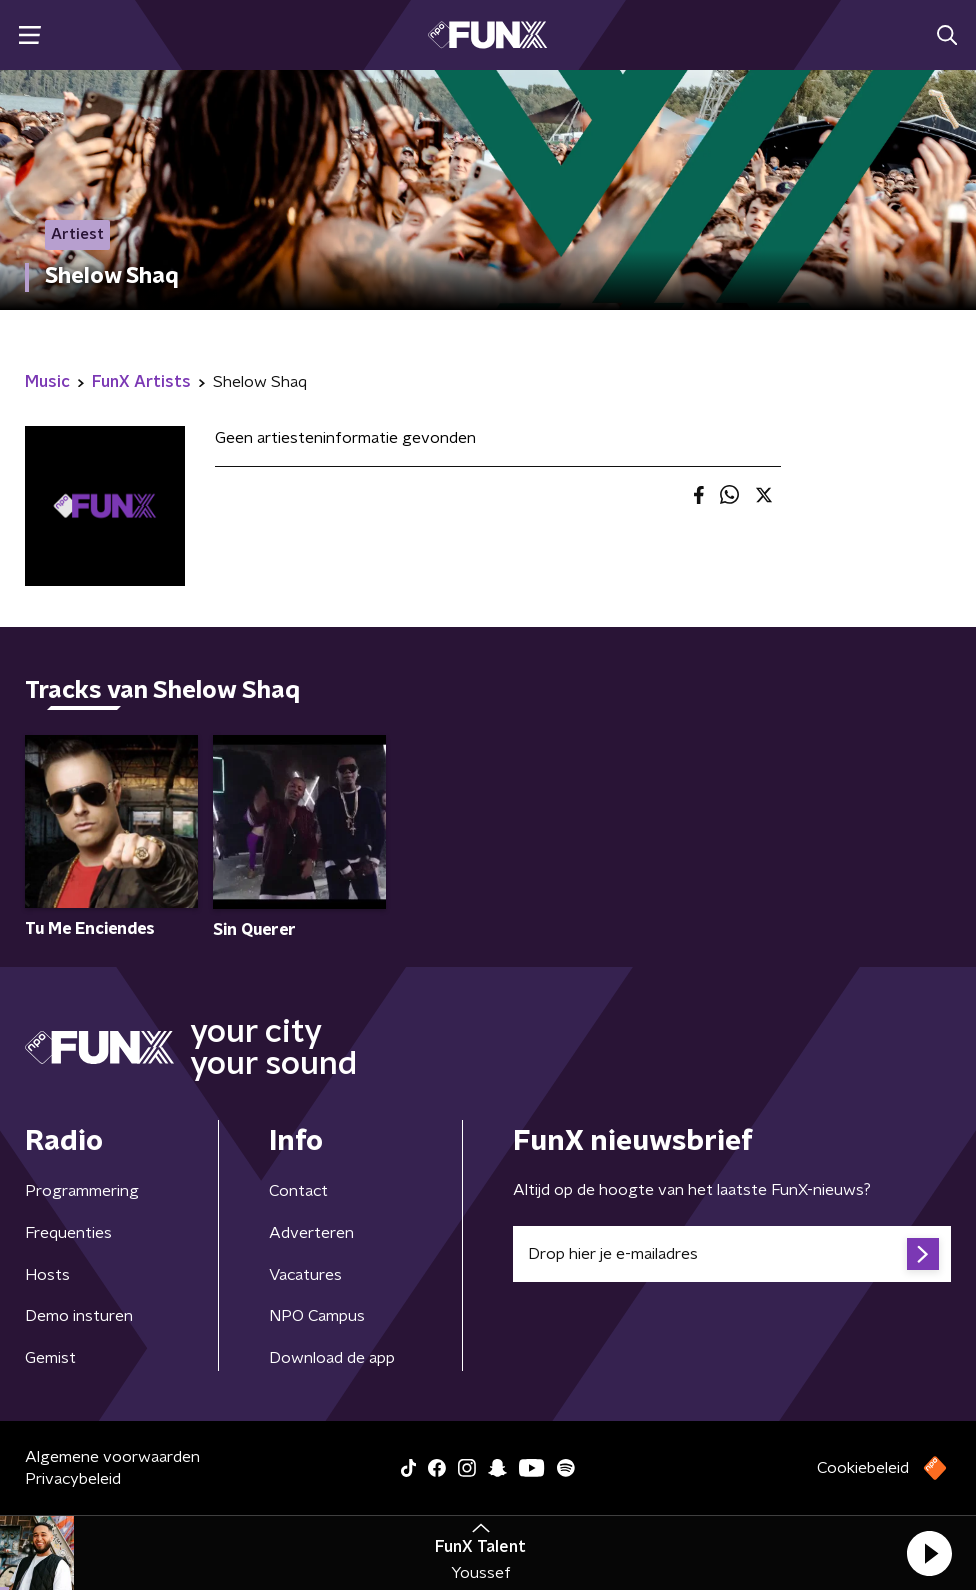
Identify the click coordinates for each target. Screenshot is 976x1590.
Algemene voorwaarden (112, 1457)
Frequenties (68, 1233)
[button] (929, 1553)
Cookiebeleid (863, 1468)
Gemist (50, 1358)
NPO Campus (317, 1316)
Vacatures (305, 1275)
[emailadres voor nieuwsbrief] (732, 1254)
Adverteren (311, 1233)
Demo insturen (79, 1316)
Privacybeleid (73, 1479)
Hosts (47, 1275)
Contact (298, 1191)
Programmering (82, 1191)
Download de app (332, 1358)
